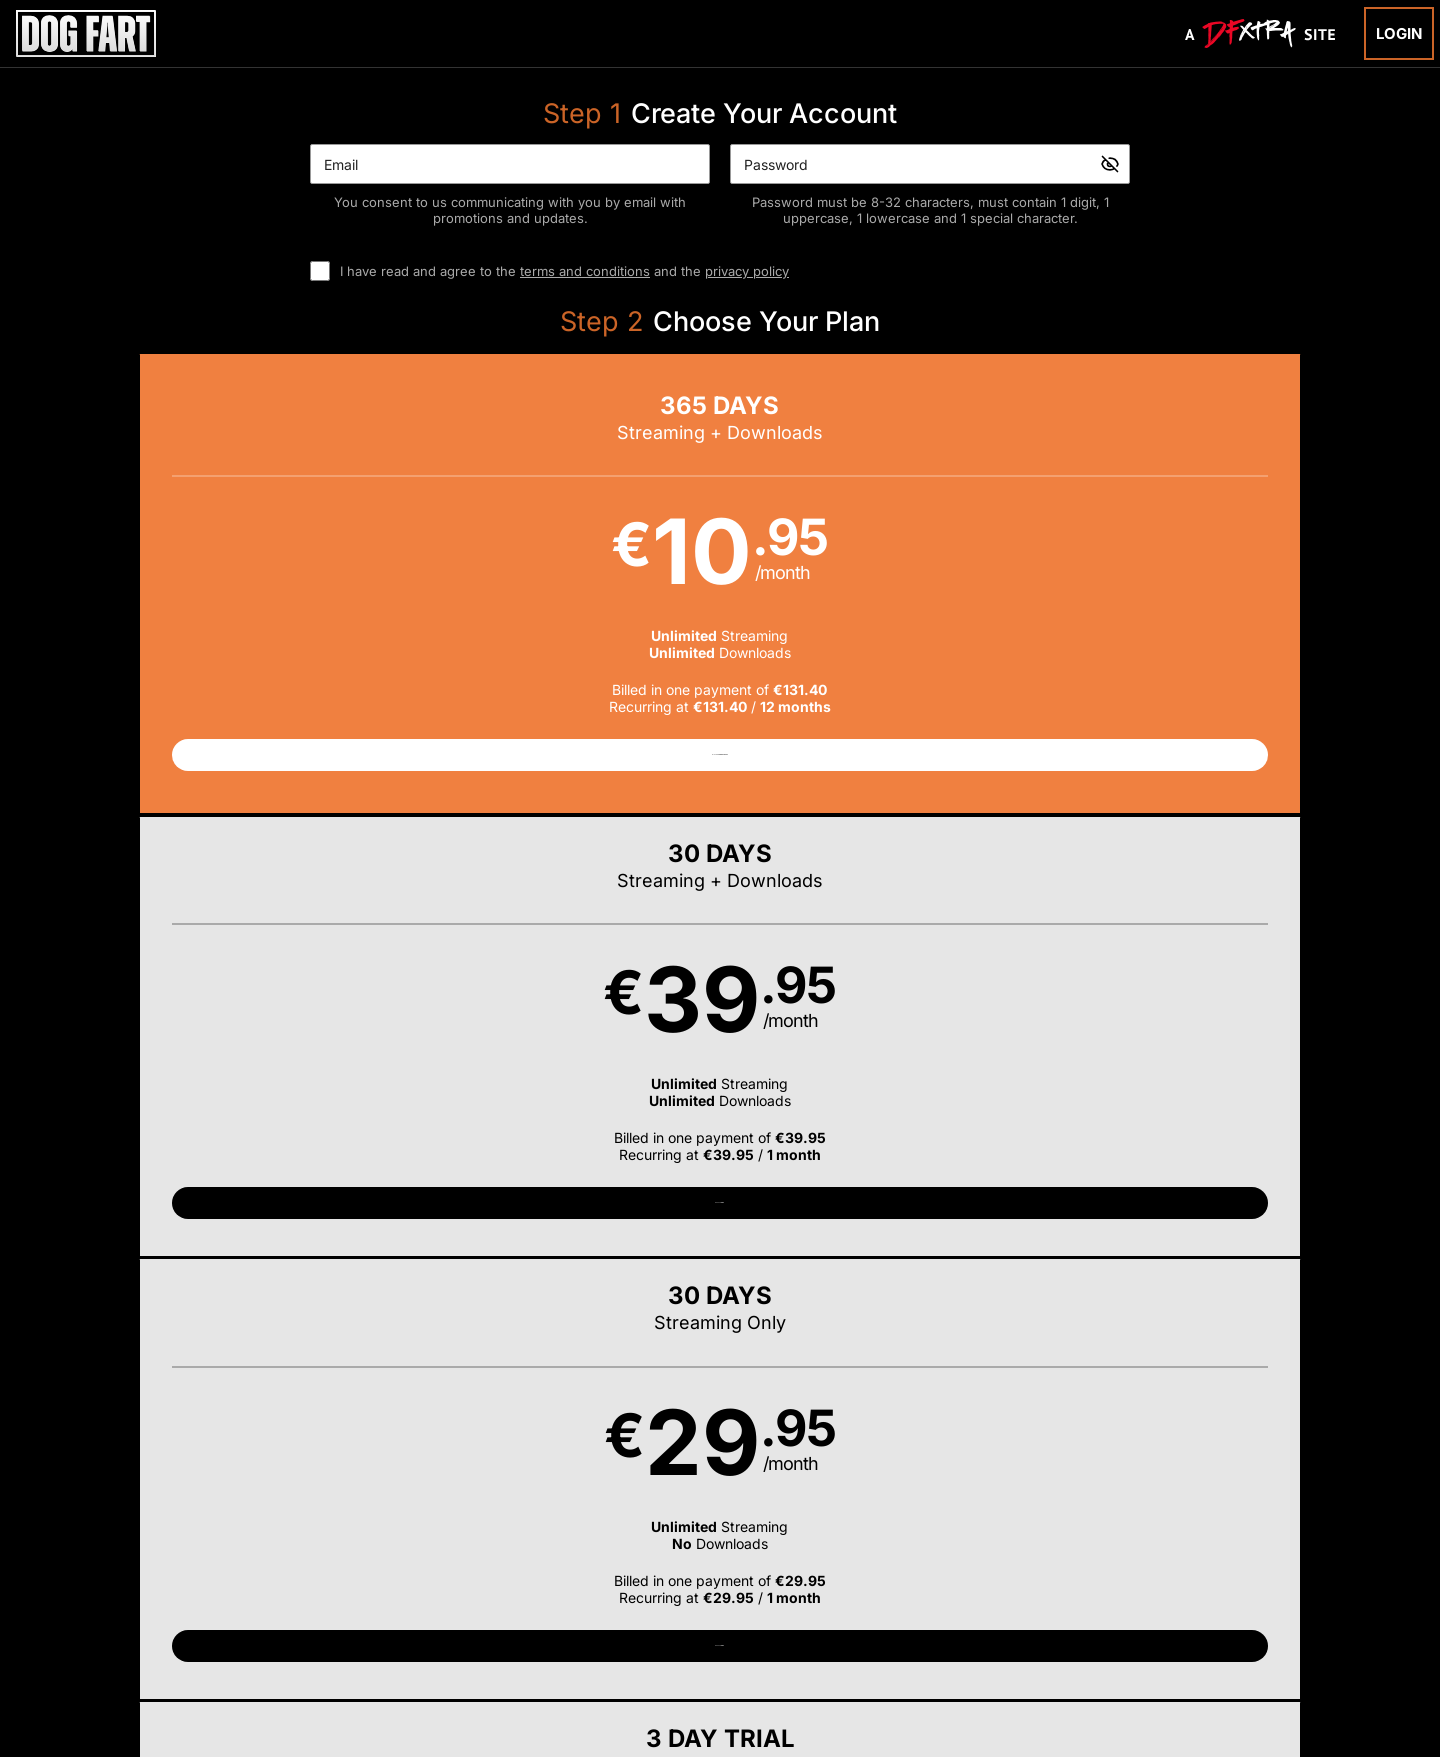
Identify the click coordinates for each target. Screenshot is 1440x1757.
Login (1399, 33)
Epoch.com (333, 1629)
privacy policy (747, 271)
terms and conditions (585, 271)
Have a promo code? (1206, 852)
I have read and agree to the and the (564, 271)
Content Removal (1154, 1629)
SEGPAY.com (874, 1629)
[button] (259, 593)
